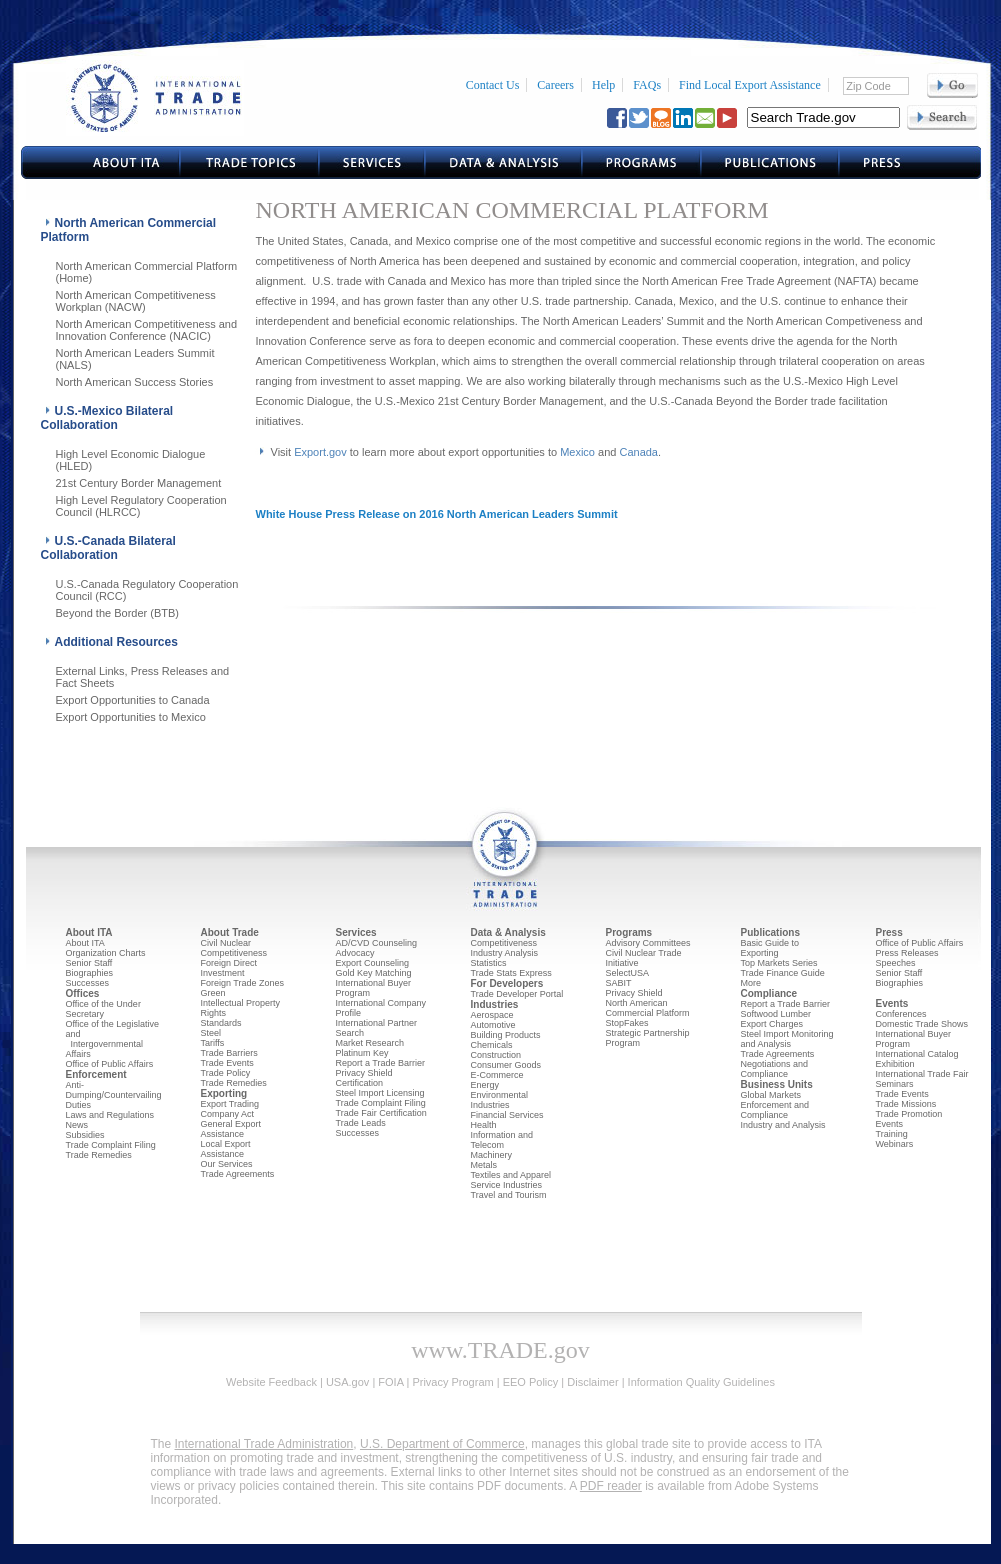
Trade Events (227, 1063)
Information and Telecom (502, 1140)
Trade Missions (906, 1104)
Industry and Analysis (783, 1125)
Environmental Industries (500, 1100)
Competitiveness (234, 953)
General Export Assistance (231, 1129)
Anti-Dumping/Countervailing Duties (114, 1095)
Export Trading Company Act (230, 1109)
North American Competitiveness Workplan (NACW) (136, 301)
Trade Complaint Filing (111, 1145)
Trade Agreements (238, 1174)
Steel (211, 1033)
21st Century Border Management (139, 483)
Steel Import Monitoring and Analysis (787, 1039)
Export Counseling (373, 963)
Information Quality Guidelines (701, 1382)
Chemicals (492, 1045)
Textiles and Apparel (511, 1175)
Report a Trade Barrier (381, 1063)
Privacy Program (452, 1382)
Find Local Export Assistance (750, 85)
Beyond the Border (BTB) (118, 613)
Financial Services (507, 1115)
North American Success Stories (135, 382)
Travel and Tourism (509, 1195)
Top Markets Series (779, 963)
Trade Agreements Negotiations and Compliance (778, 1064)
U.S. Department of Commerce (442, 1444)
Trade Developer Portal (517, 994)
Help (603, 85)
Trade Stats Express (511, 973)
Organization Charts (106, 953)
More (751, 983)
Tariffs (213, 1043)
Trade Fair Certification (381, 1113)
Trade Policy (226, 1073)
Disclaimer (592, 1382)
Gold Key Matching (374, 973)
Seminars (895, 1084)
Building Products (506, 1035)
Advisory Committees (648, 943)
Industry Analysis (505, 953)
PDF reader (611, 1486)
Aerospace (492, 1015)
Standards (221, 1023)
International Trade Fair (922, 1074)
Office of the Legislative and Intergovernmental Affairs (112, 1039)
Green (213, 993)
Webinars (895, 1144)
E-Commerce (497, 1075)
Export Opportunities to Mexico (131, 717)
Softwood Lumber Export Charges (776, 1019)
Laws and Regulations (110, 1115)
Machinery (492, 1155)
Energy (485, 1085)
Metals (484, 1165)
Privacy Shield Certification (364, 1078)
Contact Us (493, 85)
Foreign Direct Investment (229, 968)
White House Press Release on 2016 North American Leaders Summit (437, 514)
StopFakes (627, 1023)
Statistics (489, 963)
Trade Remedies (99, 1155)
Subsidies (85, 1135)
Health (484, 1125)
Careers (555, 85)
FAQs (647, 85)
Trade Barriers (229, 1053)
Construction (496, 1055)
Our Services (227, 1164)
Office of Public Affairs (110, 1064)
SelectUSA (628, 973)
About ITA (85, 943)
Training (892, 1134)
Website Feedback (271, 1382)
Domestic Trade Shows (922, 1024)
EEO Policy (531, 1382)
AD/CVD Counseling (377, 943)
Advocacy (355, 953)
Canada (638, 452)
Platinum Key (362, 1053)
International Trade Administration (264, 1444)
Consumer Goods (506, 1065)
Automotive (493, 1025)
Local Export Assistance (226, 1149)
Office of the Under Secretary (103, 1009)
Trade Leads (361, 1123)
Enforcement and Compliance (775, 1110)
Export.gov (320, 452)
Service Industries (507, 1185)
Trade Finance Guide (783, 973)
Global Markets (771, 1095)
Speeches (896, 963)
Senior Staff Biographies (90, 968)
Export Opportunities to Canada (133, 700)
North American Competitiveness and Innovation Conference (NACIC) (147, 330)
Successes (88, 983)
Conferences (901, 1014)
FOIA (390, 1382)
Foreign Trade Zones (243, 983)
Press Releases (907, 953)
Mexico (577, 452)
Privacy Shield (634, 993)
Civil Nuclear (226, 943)
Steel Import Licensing (380, 1093)
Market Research (370, 1043)
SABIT (619, 983)
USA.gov (347, 1382)
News (77, 1125)
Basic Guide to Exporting (770, 948)
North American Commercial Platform (648, 1008)
